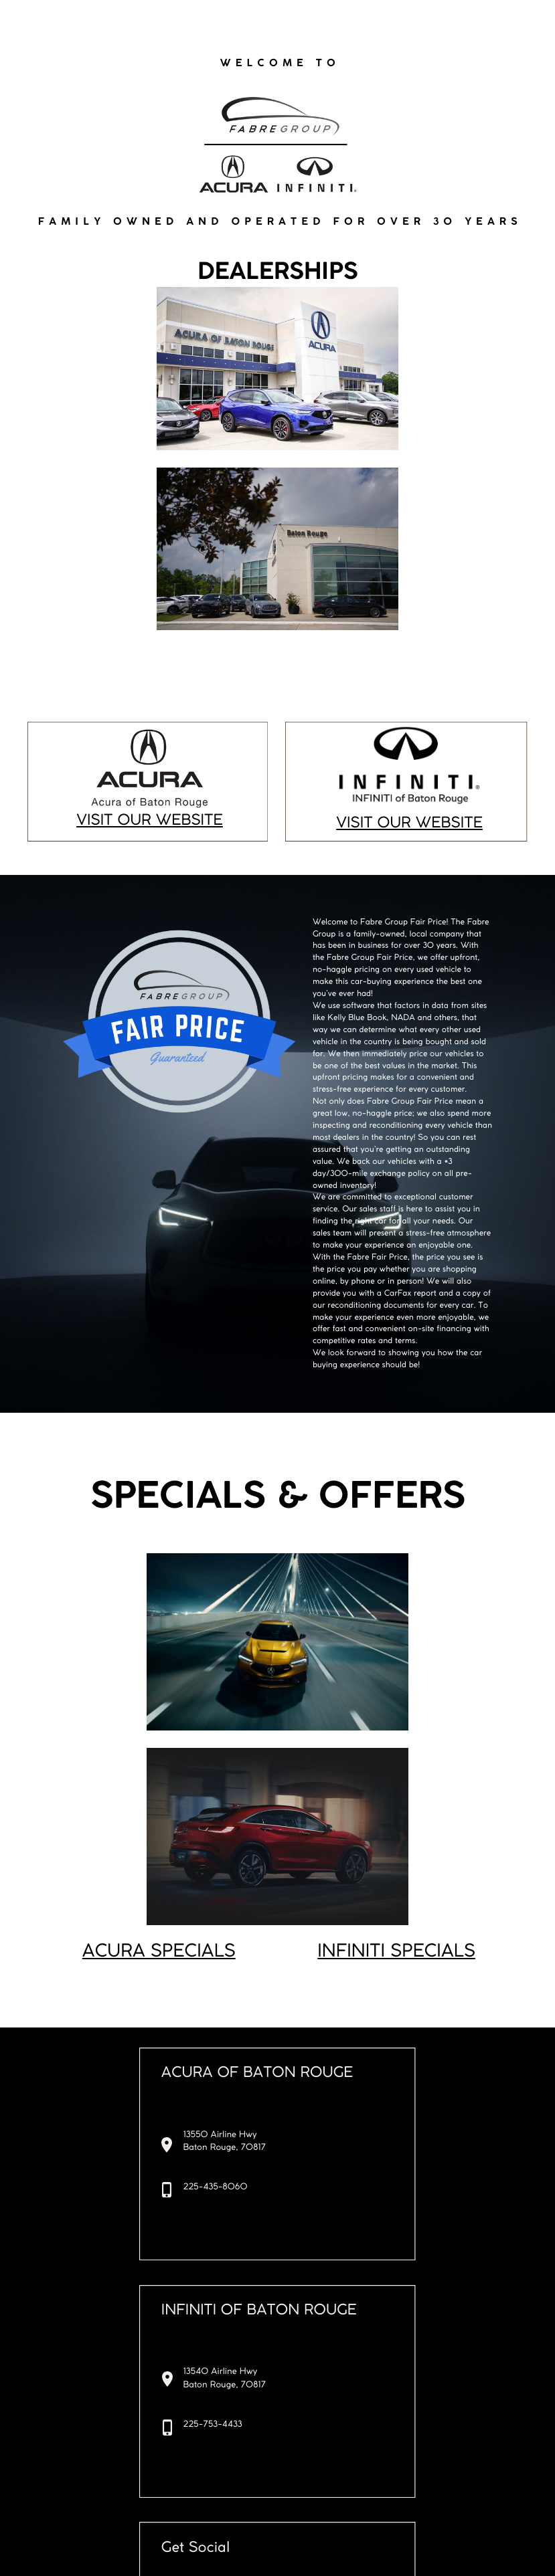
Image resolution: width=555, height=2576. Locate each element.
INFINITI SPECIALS (396, 1952)
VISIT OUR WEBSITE (149, 821)
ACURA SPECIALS (159, 1952)
